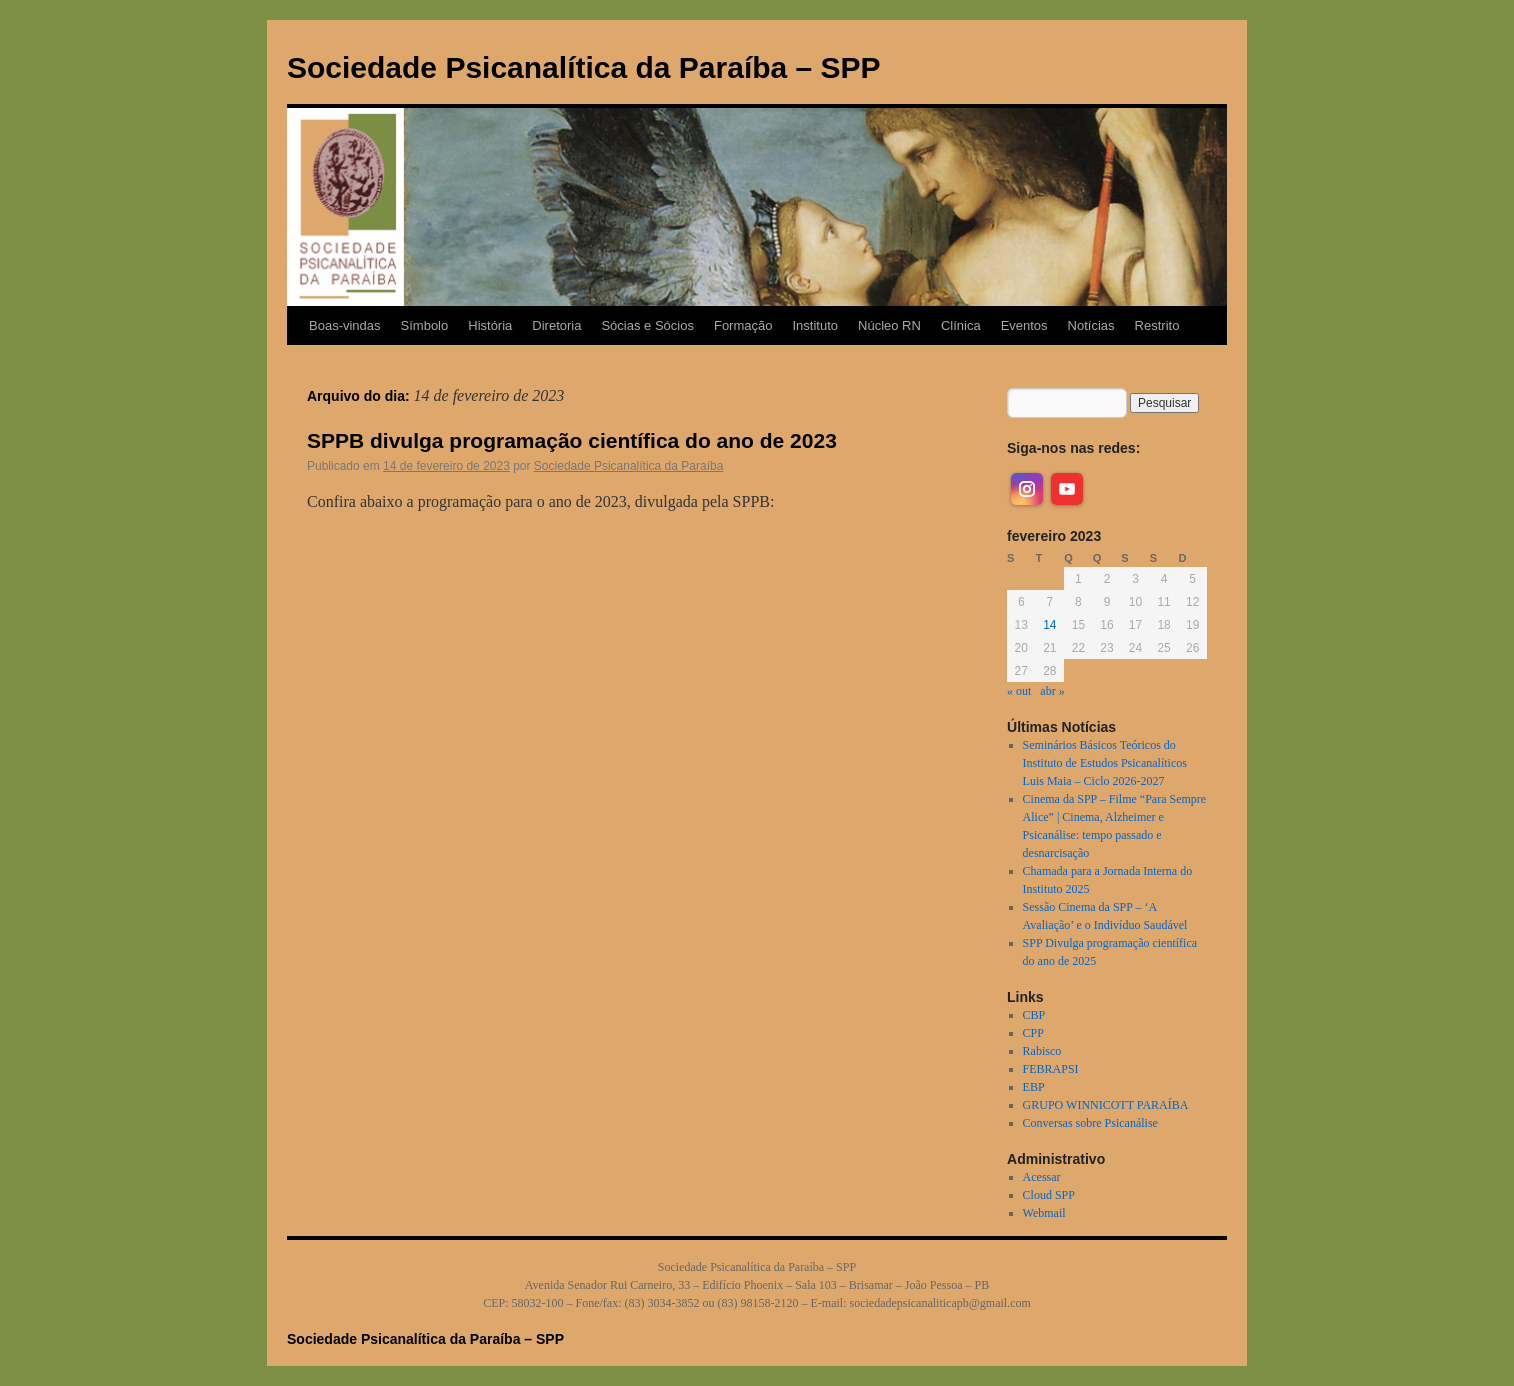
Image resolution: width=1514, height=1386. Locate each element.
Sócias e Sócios (647, 325)
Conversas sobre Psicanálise (1090, 1123)
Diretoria (556, 325)
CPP (1033, 1033)
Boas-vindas (345, 325)
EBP (1034, 1087)
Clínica (961, 325)
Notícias (1091, 325)
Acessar (1042, 1177)
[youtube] (1067, 489)
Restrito (1157, 325)
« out (1019, 691)
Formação (743, 325)
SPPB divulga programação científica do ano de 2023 (572, 440)
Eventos (1024, 325)
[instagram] (1027, 489)
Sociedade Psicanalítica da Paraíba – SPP (584, 67)
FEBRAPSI (1051, 1069)
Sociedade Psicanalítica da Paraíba (628, 466)
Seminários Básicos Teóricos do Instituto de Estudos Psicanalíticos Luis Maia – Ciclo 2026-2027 (1105, 763)
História (490, 325)
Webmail (1044, 1213)
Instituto (815, 325)
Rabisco (1042, 1051)
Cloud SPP (1049, 1195)
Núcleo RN (889, 325)
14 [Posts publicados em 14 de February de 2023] (1049, 625)
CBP (1034, 1015)
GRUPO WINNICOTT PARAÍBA (1106, 1105)
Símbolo (425, 325)
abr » (1052, 691)
